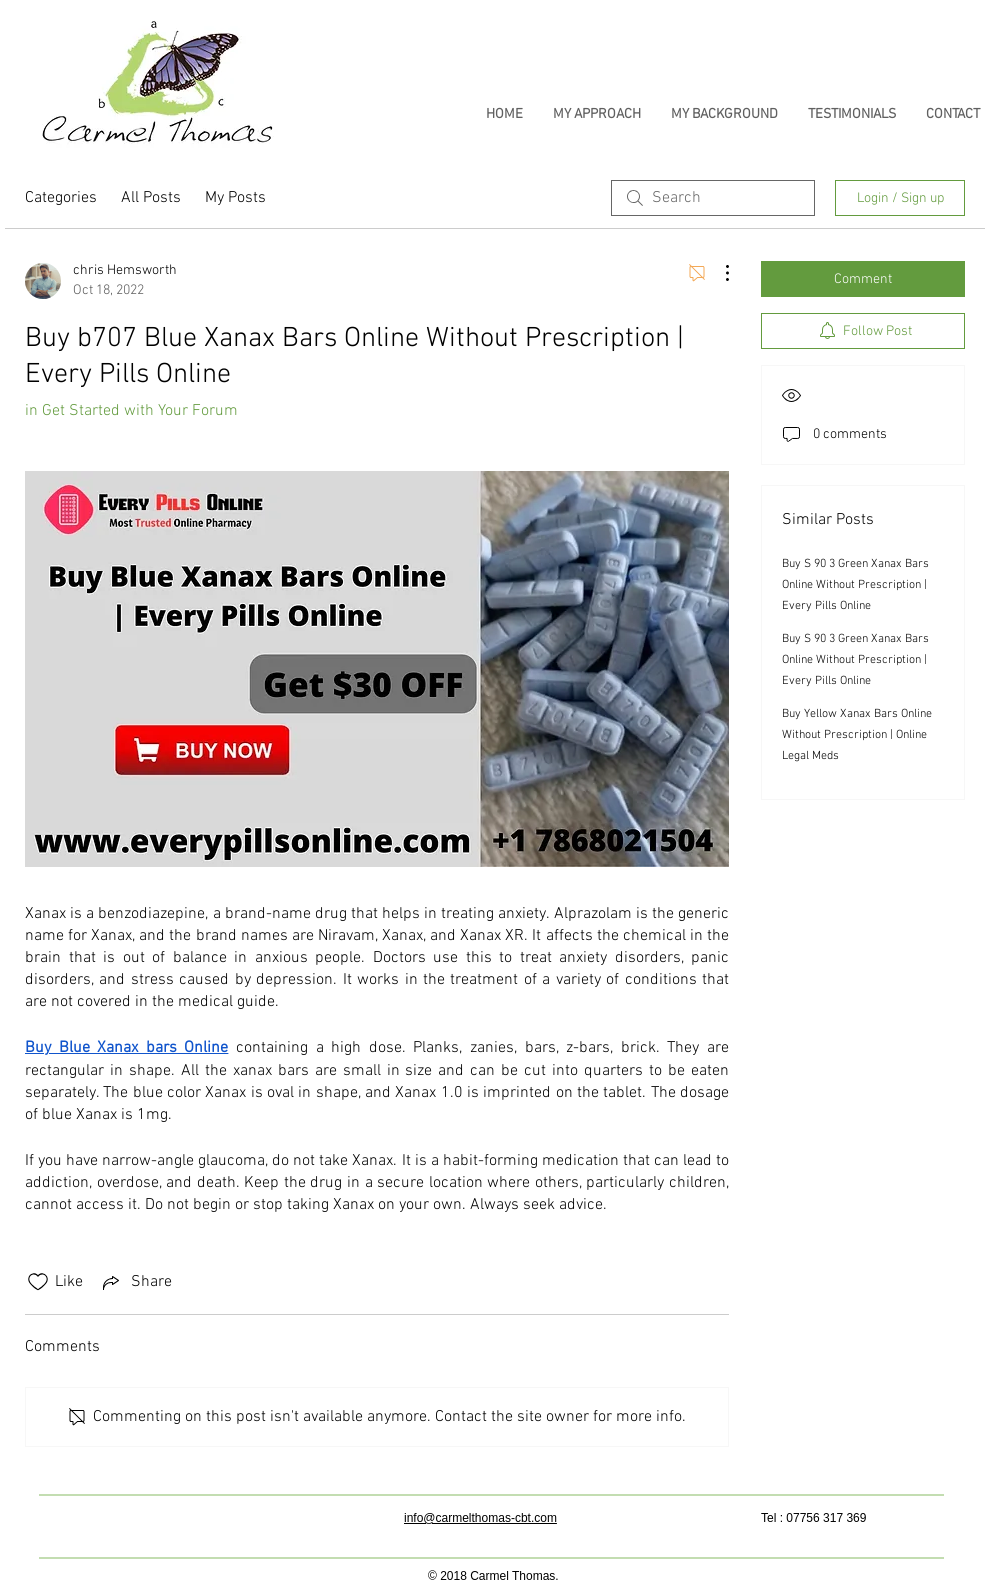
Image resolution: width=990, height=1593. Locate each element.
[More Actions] (717, 273)
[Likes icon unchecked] (38, 1282)
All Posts (151, 198)
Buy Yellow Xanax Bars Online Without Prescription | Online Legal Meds (857, 735)
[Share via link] (135, 1282)
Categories (61, 198)
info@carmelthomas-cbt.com (480, 1518)
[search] (713, 198)
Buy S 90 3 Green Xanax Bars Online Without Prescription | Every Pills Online (855, 585)
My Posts (235, 198)
